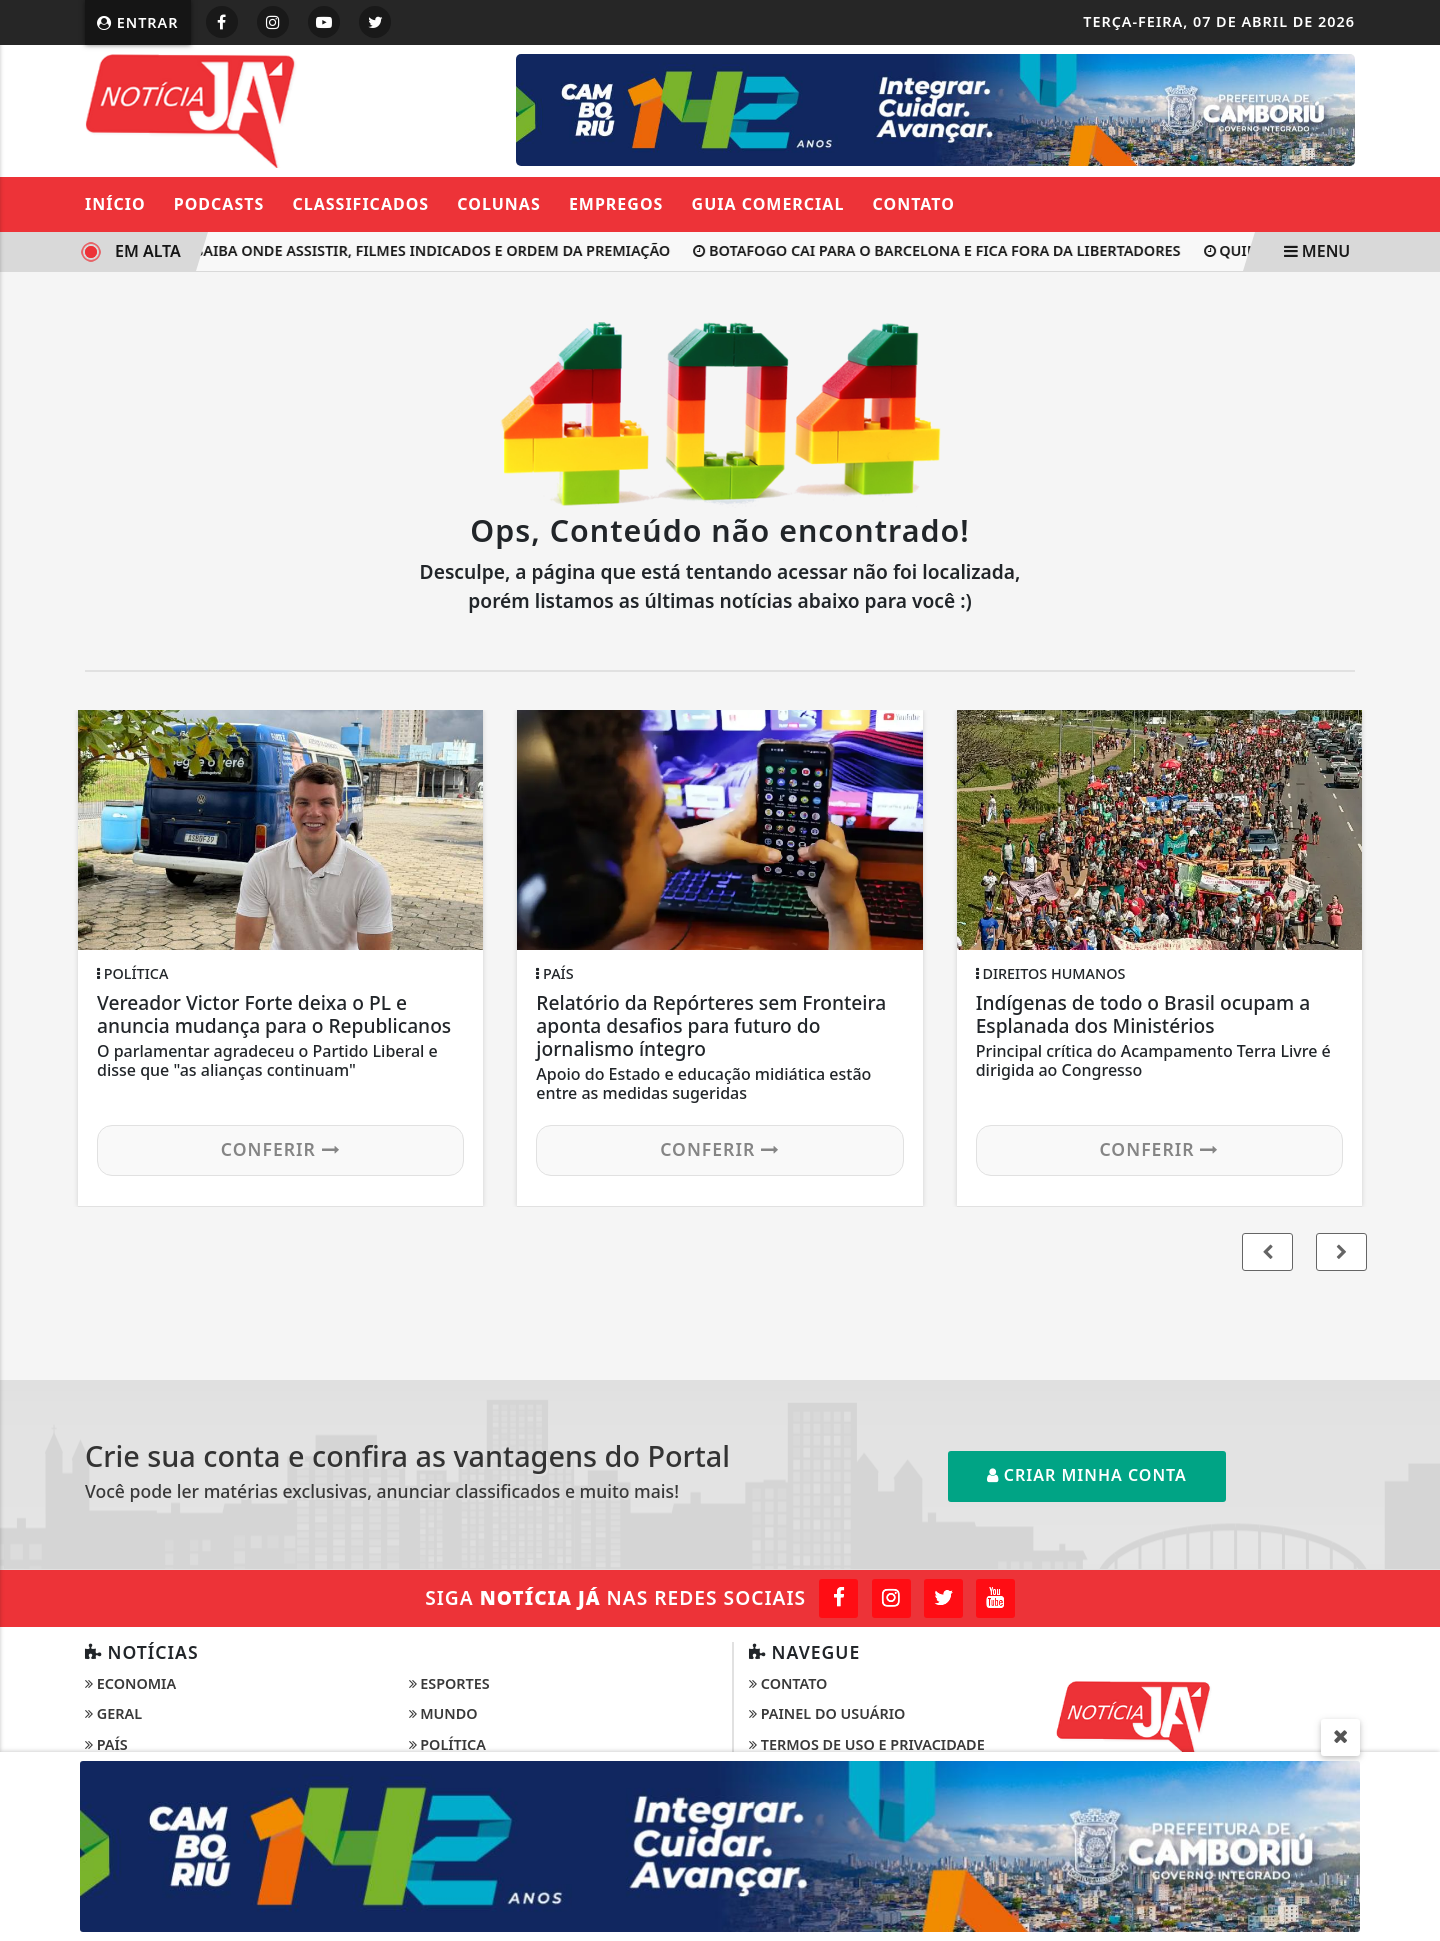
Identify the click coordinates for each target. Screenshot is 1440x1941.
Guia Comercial (768, 204)
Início (115, 204)
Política (447, 1744)
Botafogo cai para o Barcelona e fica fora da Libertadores (947, 250)
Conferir (281, 1149)
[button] (1341, 1252)
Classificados (360, 204)
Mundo (443, 1713)
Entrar (138, 22)
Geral (113, 1713)
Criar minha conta (1087, 1475)
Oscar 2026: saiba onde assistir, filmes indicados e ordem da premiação (389, 250)
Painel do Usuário (827, 1713)
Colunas (498, 204)
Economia (130, 1683)
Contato (914, 204)
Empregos (616, 204)
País (106, 1744)
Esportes (449, 1683)
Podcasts (219, 204)
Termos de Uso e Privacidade (867, 1744)
